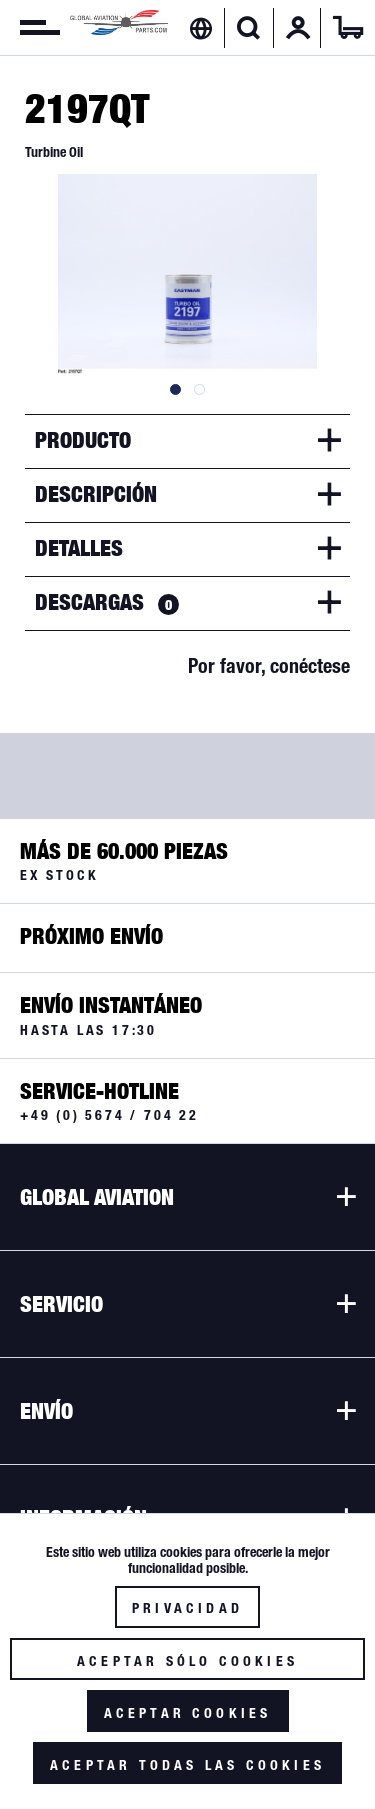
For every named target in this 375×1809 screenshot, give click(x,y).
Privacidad (187, 1608)
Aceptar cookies (188, 1713)
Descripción (96, 494)
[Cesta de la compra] (348, 28)
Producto (83, 440)
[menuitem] (30, 28)
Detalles (79, 548)
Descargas (107, 602)
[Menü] (30, 28)
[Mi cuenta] (298, 28)
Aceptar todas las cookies (187, 1765)
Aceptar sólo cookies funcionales (187, 1666)
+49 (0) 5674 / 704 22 (109, 1115)
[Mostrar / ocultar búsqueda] (248, 28)
